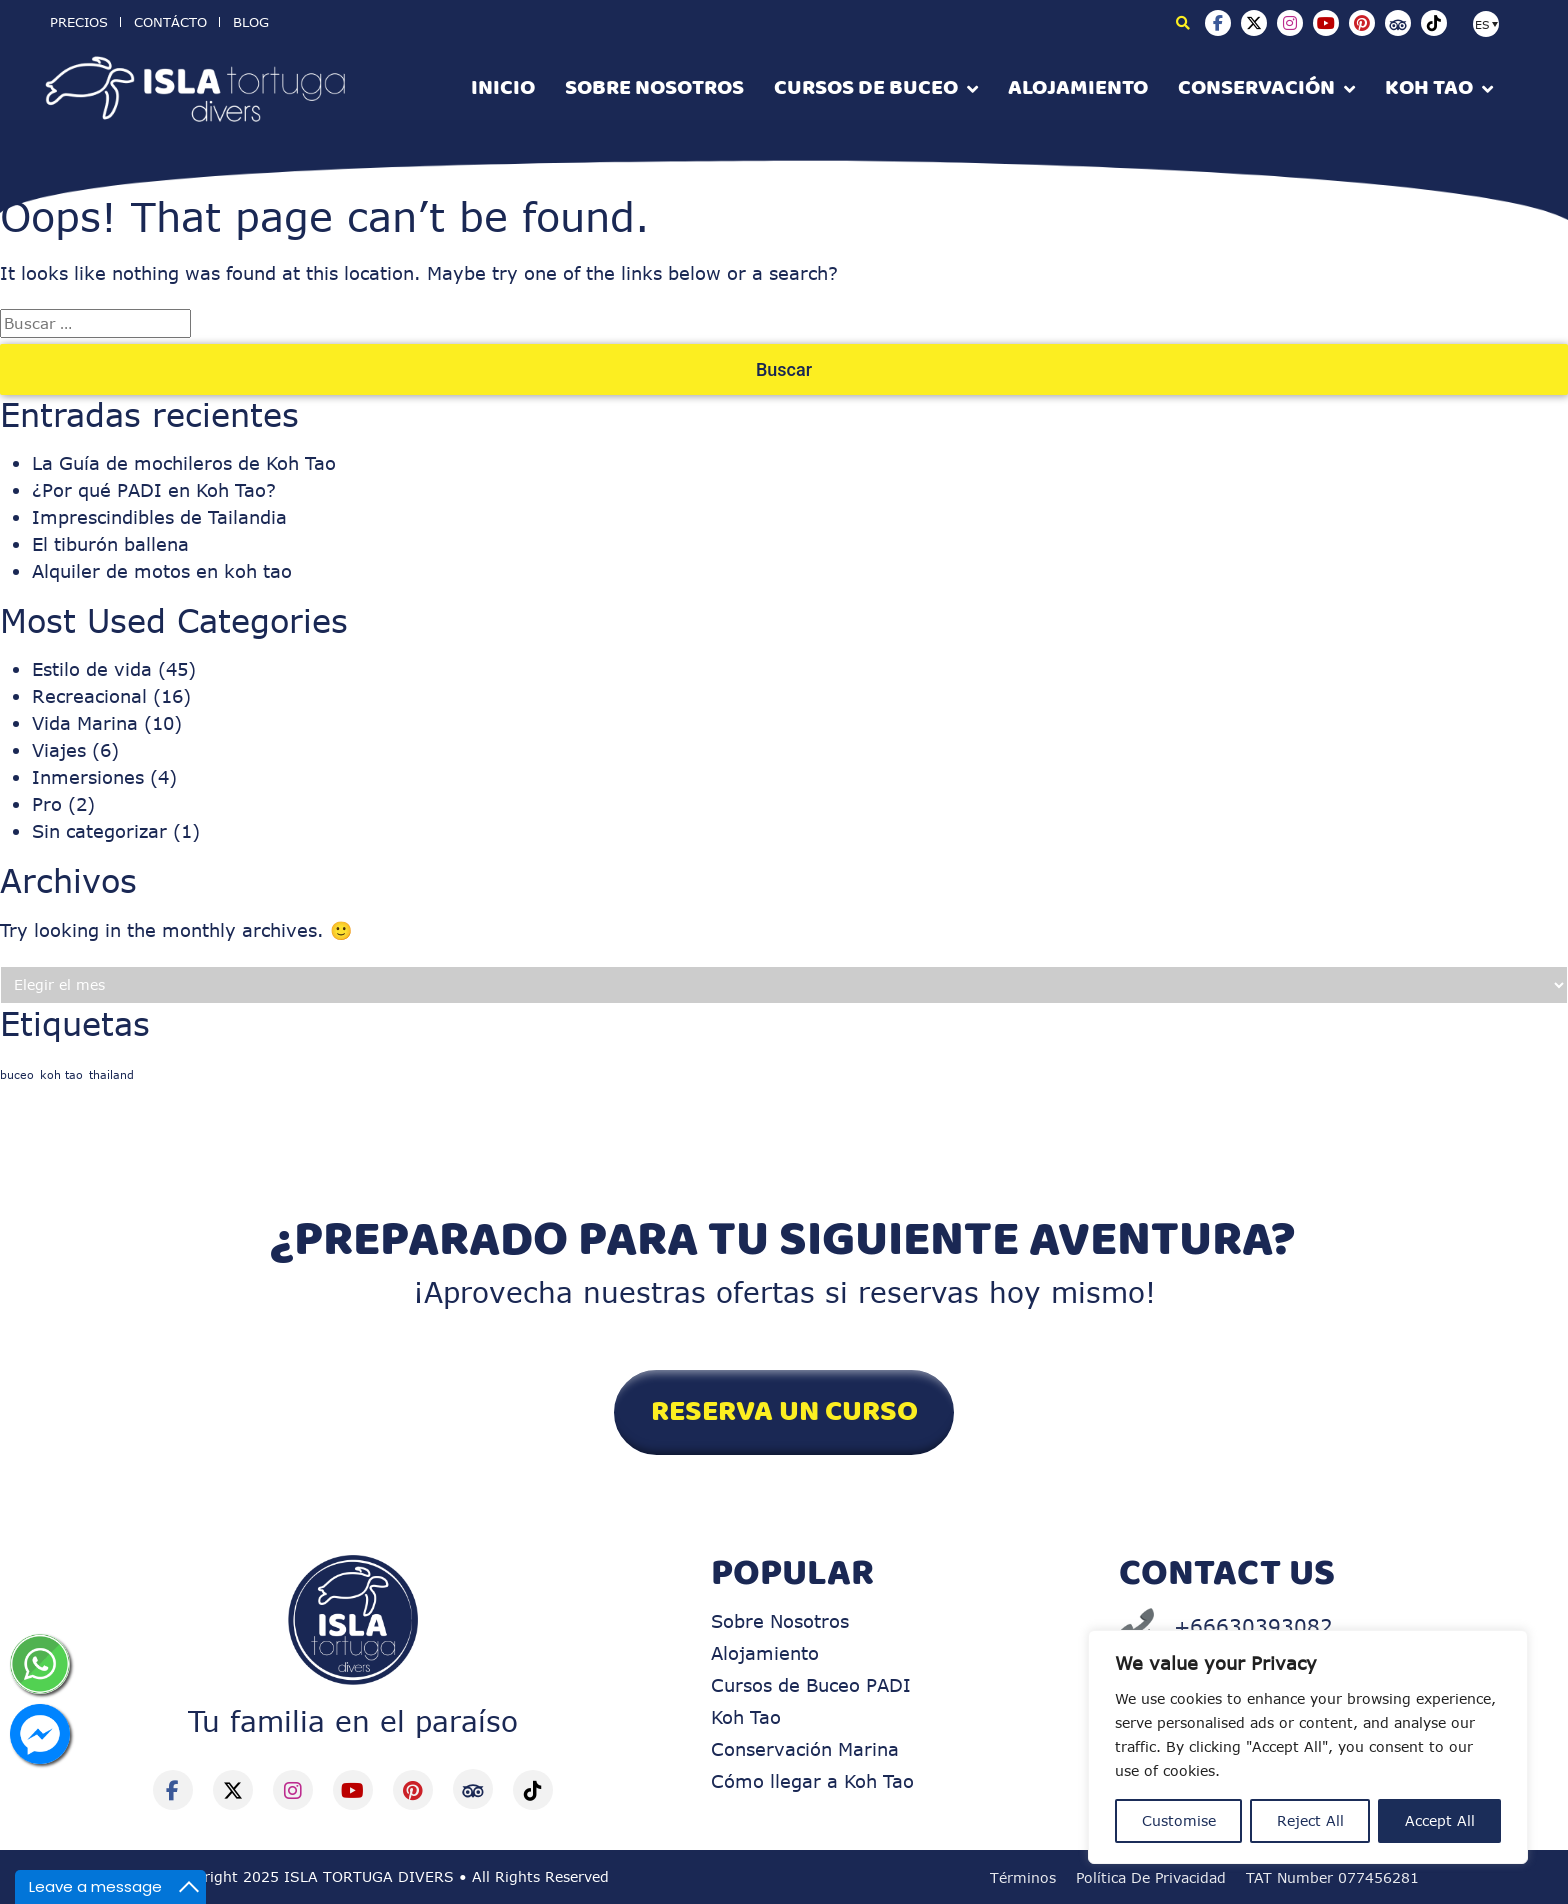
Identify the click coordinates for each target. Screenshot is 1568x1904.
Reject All (1310, 1820)
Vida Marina (85, 723)
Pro (47, 804)
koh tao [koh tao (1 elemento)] (61, 1074)
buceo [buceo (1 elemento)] (17, 1074)
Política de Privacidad (1151, 1877)
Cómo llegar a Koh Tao (812, 1781)
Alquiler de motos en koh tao (162, 571)
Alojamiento (765, 1653)
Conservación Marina (805, 1749)
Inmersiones (88, 777)
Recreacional (89, 696)
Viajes (59, 750)
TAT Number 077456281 (1332, 1877)
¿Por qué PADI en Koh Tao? (154, 490)
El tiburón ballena (110, 544)
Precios (79, 22)
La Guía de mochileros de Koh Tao (184, 463)
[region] (1308, 1747)
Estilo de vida (92, 669)
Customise (1179, 1820)
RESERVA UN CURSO (784, 1412)
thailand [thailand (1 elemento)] (111, 1074)
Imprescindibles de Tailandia (159, 517)
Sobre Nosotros (780, 1621)
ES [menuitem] (1482, 24)
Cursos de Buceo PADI (811, 1685)
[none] (1498, 22)
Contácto (170, 22)
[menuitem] (1486, 24)
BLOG (251, 22)
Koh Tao (746, 1717)
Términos (1023, 1877)
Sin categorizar (99, 831)
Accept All (1440, 1820)
